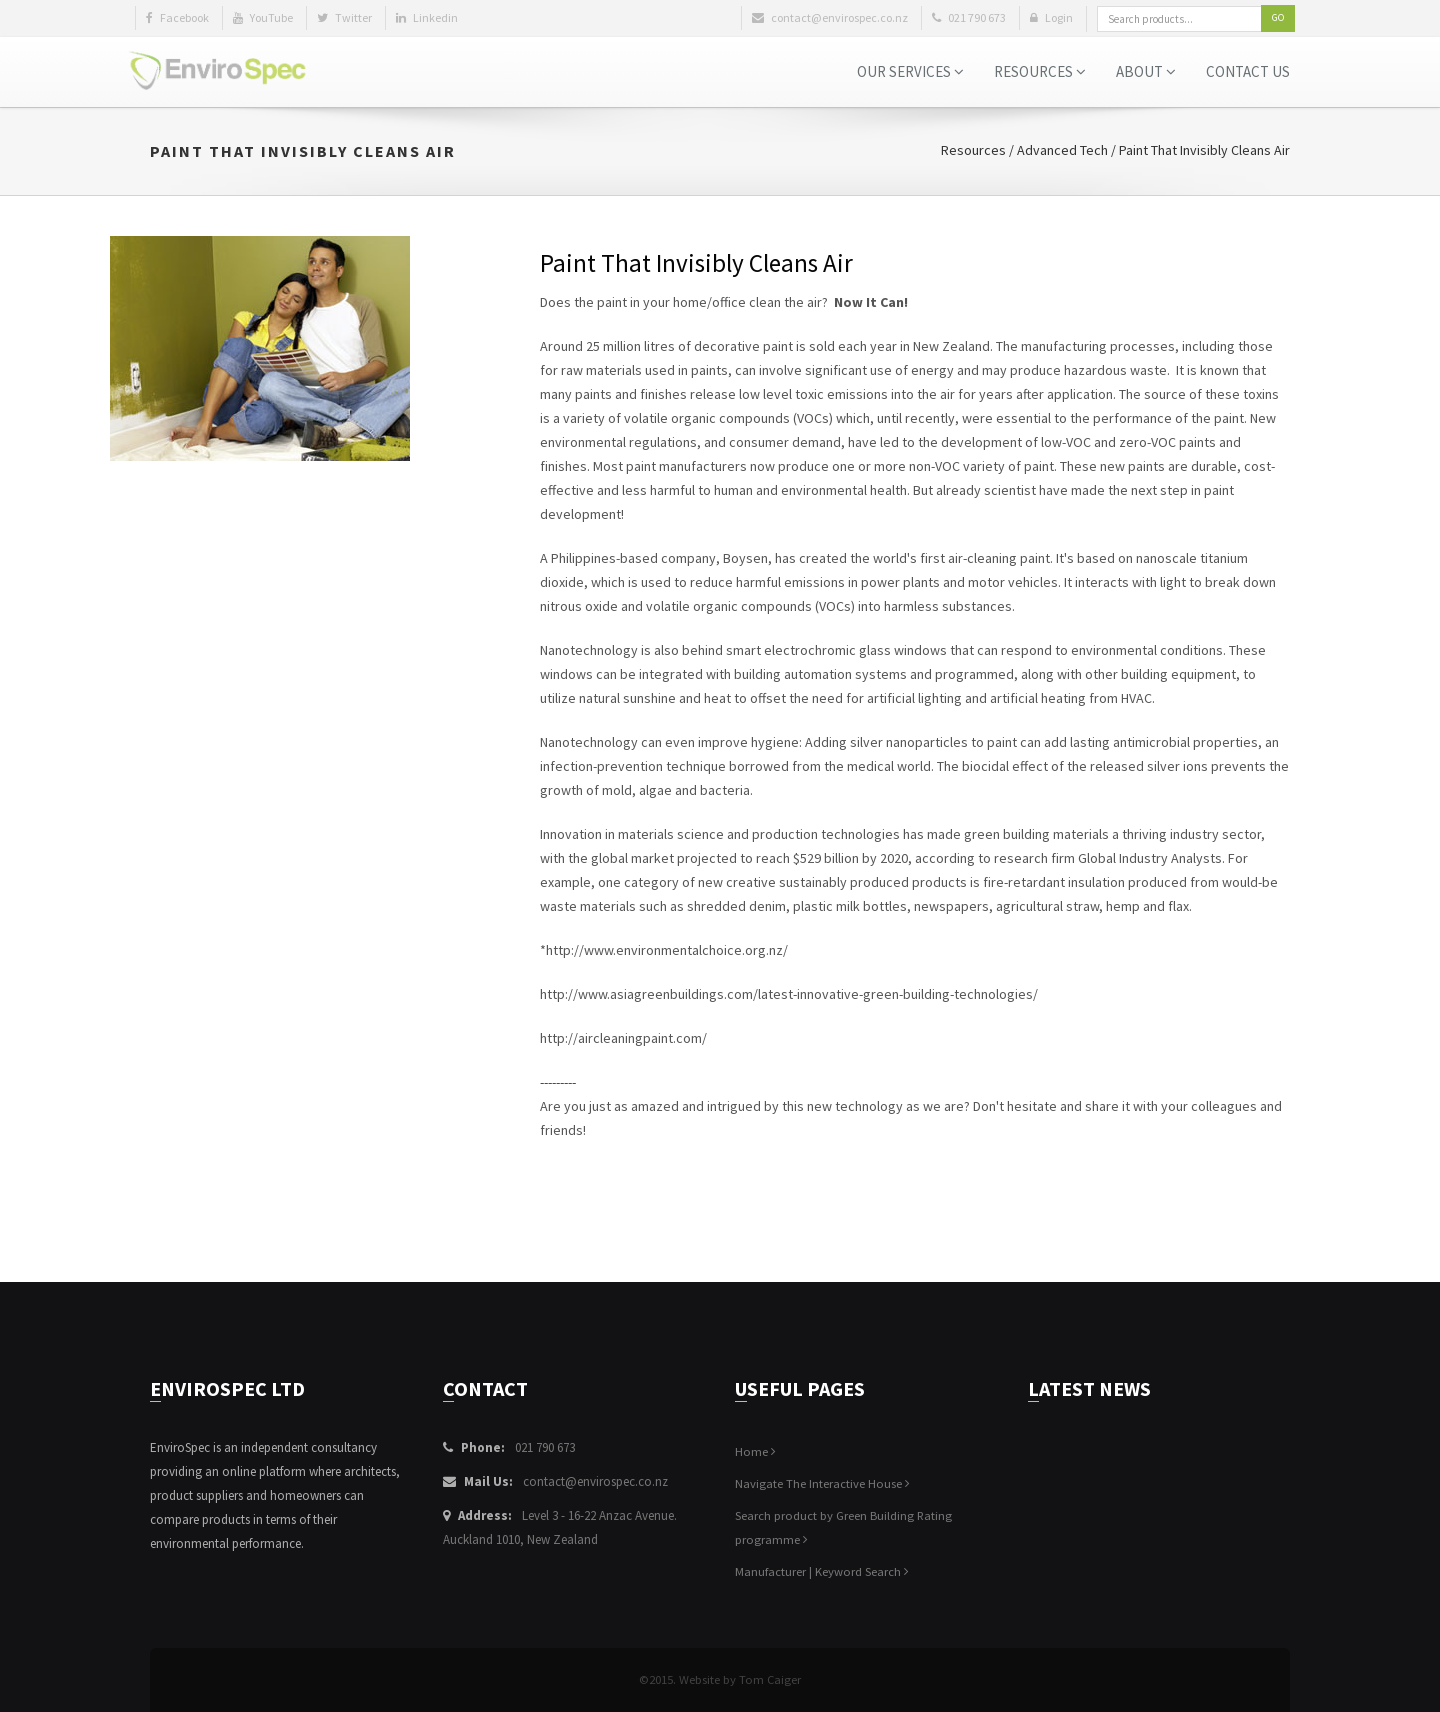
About (1146, 71)
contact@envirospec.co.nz (595, 1481)
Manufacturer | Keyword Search (822, 1571)
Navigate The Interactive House (822, 1483)
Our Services (910, 71)
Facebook (177, 17)
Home (755, 1451)
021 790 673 (545, 1447)
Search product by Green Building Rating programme (843, 1527)
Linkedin (427, 17)
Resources (1040, 71)
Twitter (344, 17)
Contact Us (1248, 71)
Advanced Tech (1062, 150)
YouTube (263, 17)
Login (1051, 17)
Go (1278, 17)
